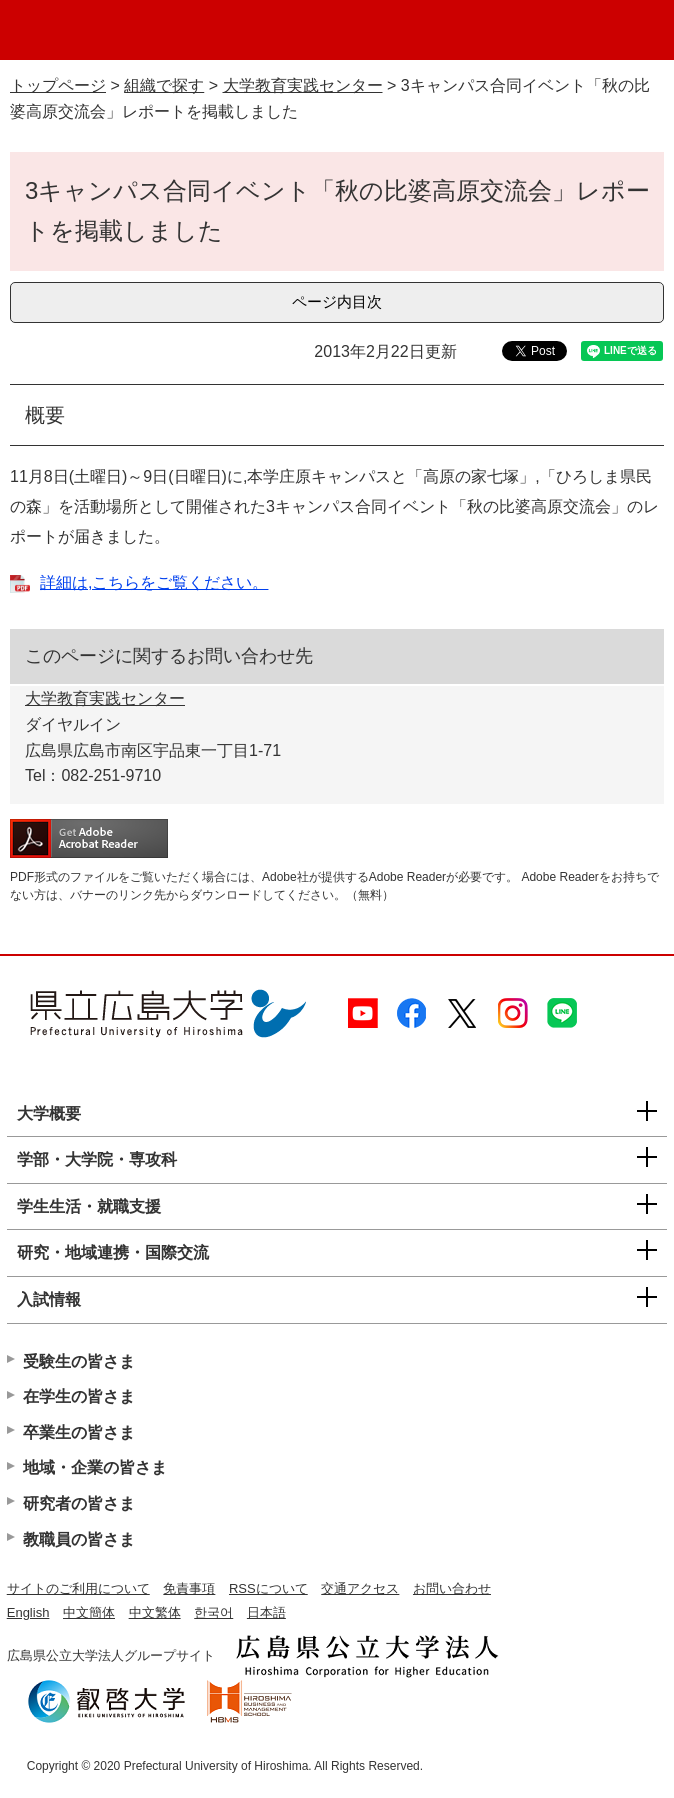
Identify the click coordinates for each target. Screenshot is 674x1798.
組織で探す (164, 85)
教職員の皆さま (79, 1539)
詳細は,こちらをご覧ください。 (154, 582)
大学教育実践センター (303, 85)
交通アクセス (360, 1588)
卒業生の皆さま (79, 1432)
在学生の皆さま (79, 1396)
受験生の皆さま (79, 1361)
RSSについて (268, 1588)
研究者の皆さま (79, 1503)
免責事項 (189, 1588)
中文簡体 (89, 1612)
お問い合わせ (452, 1588)
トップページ (58, 85)
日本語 (266, 1612)
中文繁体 (155, 1612)
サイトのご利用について (78, 1588)
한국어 (213, 1612)
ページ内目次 (337, 301)
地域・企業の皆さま (95, 1467)
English (28, 1612)
